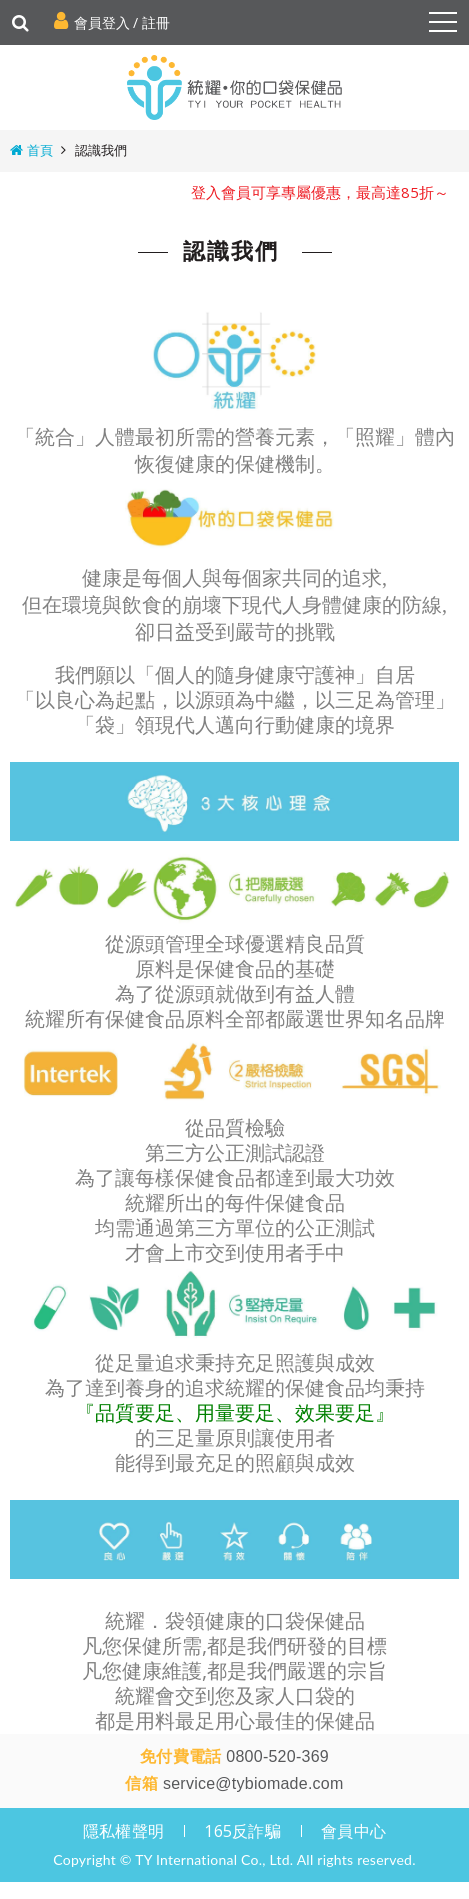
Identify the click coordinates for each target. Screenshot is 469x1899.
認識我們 (101, 150)
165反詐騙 (242, 1817)
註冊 (156, 22)
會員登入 (102, 22)
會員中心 (353, 1817)
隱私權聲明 (123, 1817)
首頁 (40, 150)
